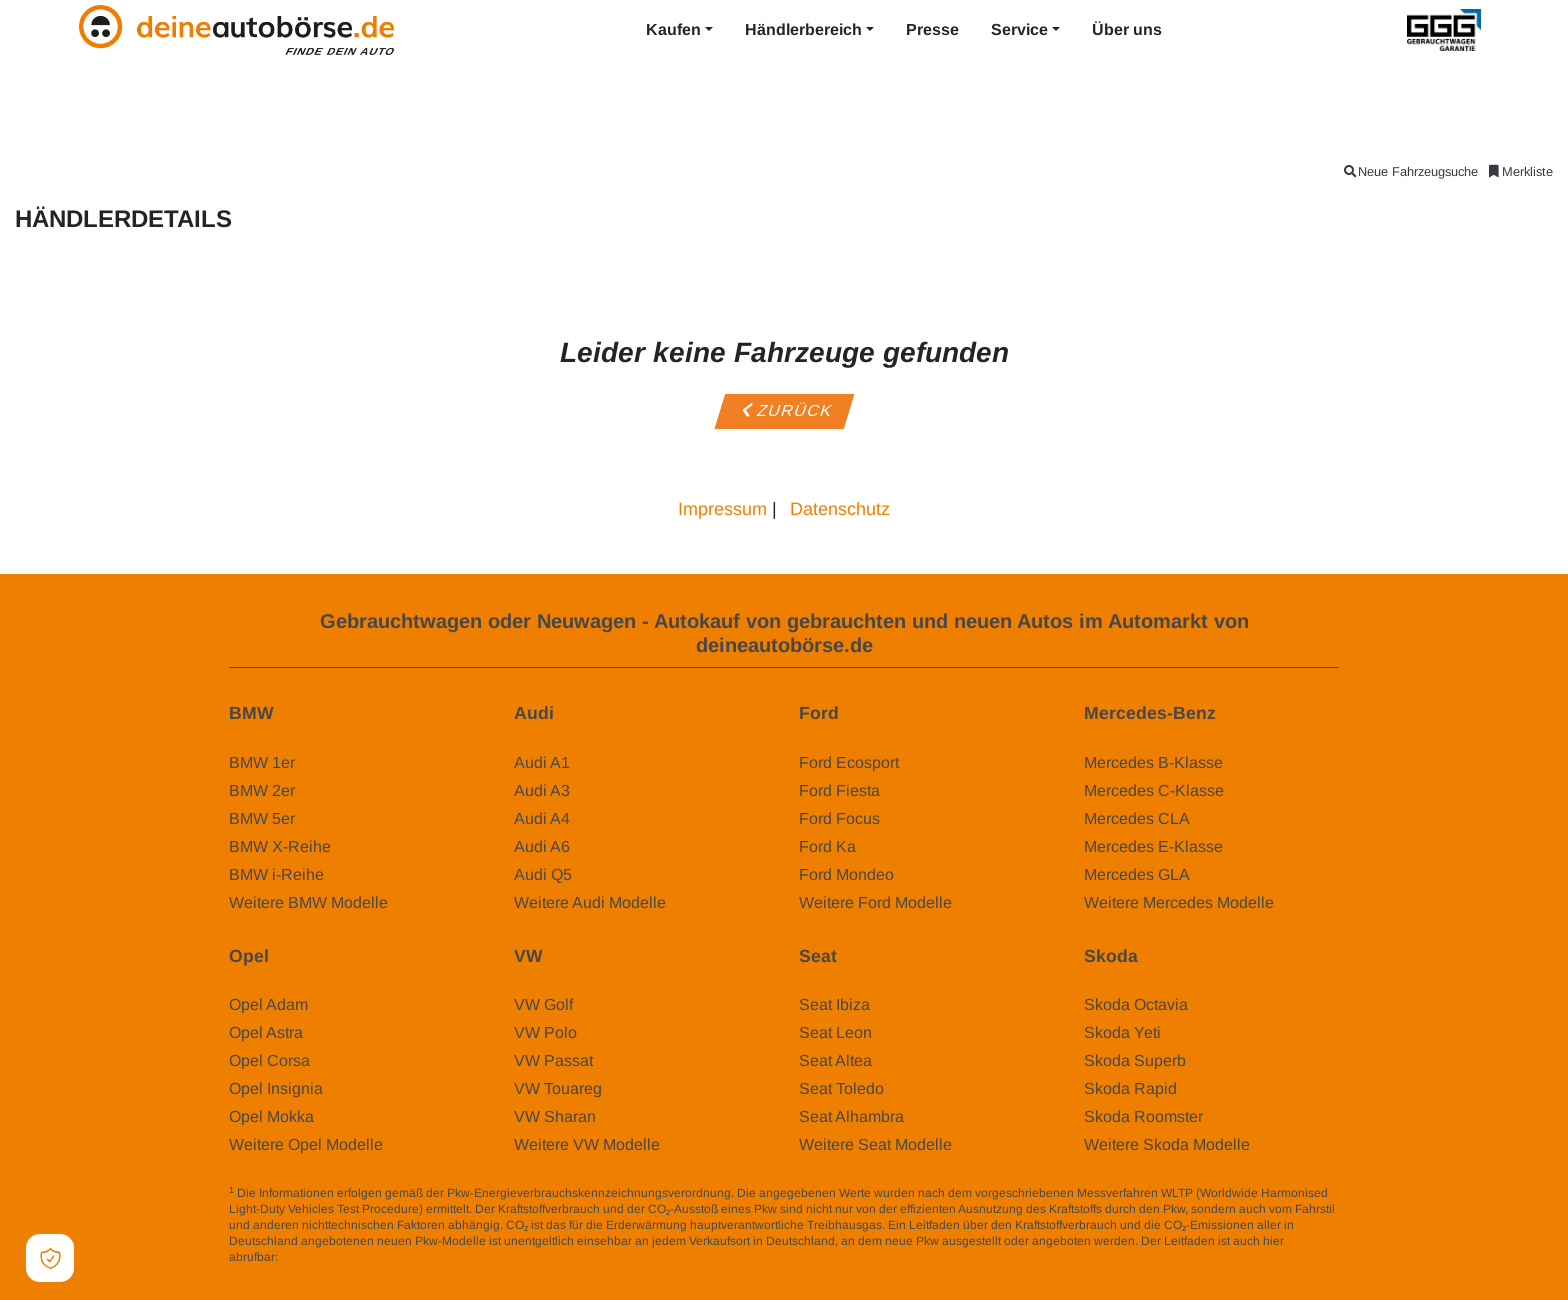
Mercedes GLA (1137, 874)
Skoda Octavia (1136, 1004)
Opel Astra (266, 1032)
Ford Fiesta (839, 790)
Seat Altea (835, 1060)
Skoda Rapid (1130, 1088)
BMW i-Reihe (276, 874)
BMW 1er (262, 762)
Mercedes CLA (1137, 818)
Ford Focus (839, 818)
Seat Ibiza (834, 1004)
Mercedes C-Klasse (1154, 790)
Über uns (1127, 29)
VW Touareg (558, 1088)
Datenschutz (840, 509)
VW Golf (543, 1004)
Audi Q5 (543, 874)
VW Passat (553, 1060)
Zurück (784, 410)
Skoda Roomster (1143, 1116)
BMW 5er (262, 818)
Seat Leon (835, 1032)
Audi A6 (542, 846)
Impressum (722, 509)
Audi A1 (542, 762)
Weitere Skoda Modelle (1167, 1144)
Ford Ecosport (849, 762)
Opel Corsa (269, 1060)
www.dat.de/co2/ (325, 1257)
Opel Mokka (271, 1116)
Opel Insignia (276, 1088)
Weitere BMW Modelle (308, 902)
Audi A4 (542, 818)
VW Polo (545, 1032)
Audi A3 (542, 790)
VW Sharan (555, 1116)
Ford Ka (827, 846)
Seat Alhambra (851, 1116)
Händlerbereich (803, 29)
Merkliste (1519, 171)
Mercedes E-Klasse (1153, 846)
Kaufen (673, 29)
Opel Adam (268, 1004)
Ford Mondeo (846, 874)
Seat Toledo (841, 1088)
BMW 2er (262, 790)
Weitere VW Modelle (587, 1144)
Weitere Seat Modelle (875, 1144)
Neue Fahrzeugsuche (1410, 171)
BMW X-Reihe (280, 846)
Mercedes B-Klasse (1153, 762)
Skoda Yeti (1122, 1032)
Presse (932, 29)
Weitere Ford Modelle (875, 902)
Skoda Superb (1135, 1060)
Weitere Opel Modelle (306, 1144)
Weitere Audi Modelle (590, 902)
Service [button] (1019, 29)
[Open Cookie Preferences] (50, 1258)
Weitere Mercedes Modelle (1179, 902)
